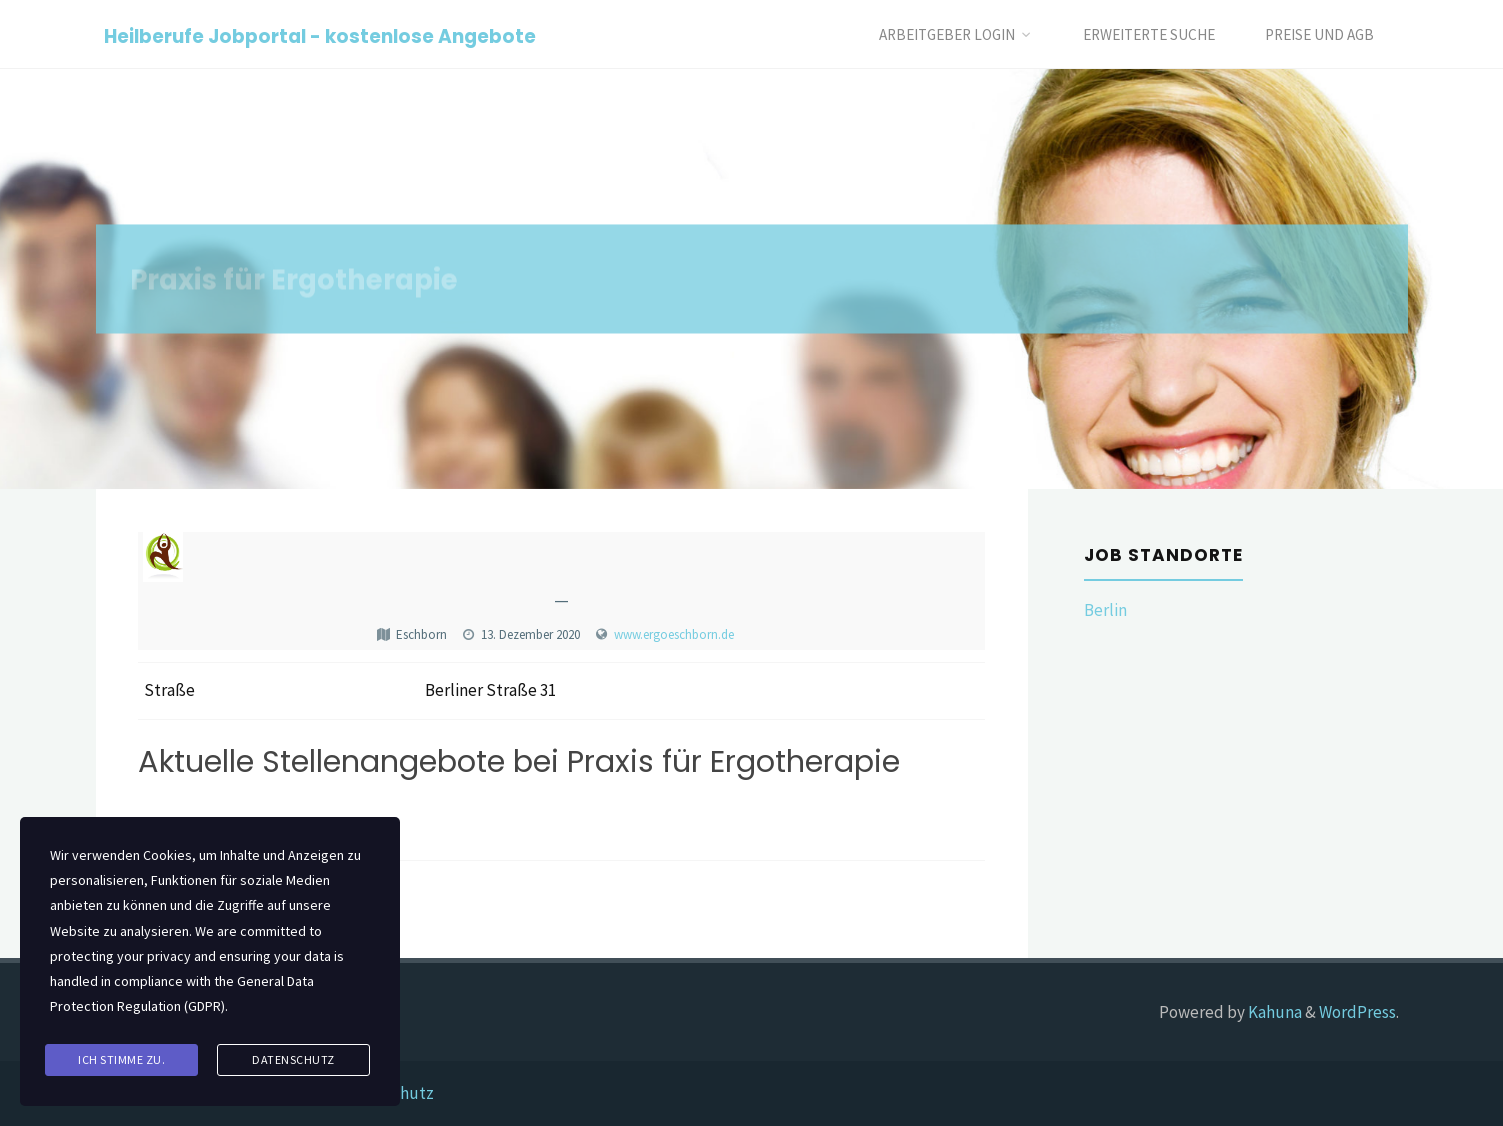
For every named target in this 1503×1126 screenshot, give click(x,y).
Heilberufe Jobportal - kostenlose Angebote (320, 35)
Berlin (1105, 610)
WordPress (1357, 1012)
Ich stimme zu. (121, 1059)
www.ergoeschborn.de (674, 634)
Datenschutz (293, 1059)
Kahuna (1273, 1012)
